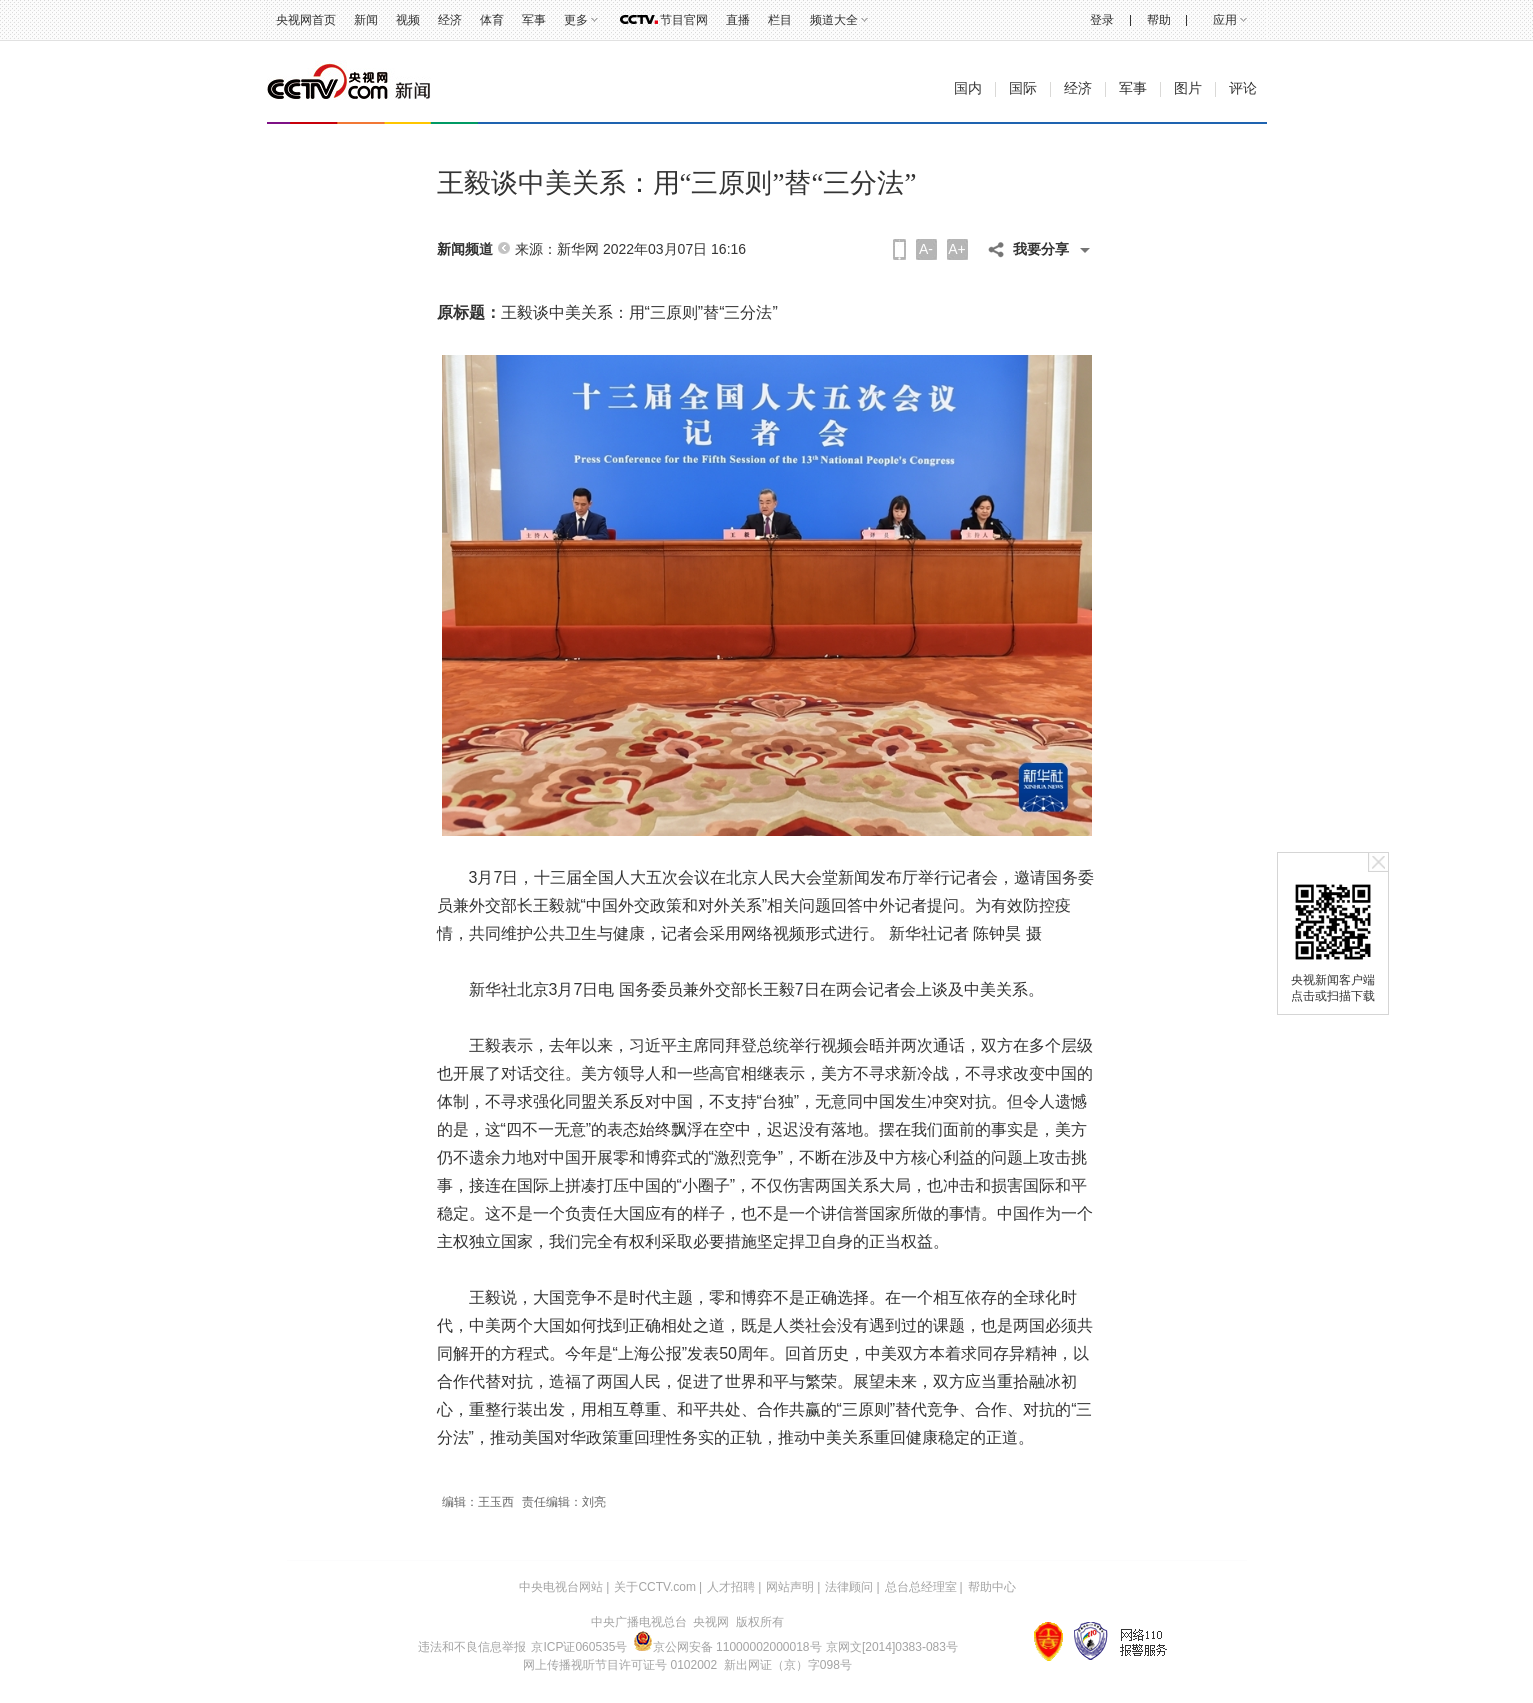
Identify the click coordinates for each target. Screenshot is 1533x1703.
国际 (1023, 88)
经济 (450, 20)
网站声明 (790, 1587)
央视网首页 (306, 20)
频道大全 (834, 20)
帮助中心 (992, 1587)
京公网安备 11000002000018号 (727, 1647)
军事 (534, 20)
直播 (738, 20)
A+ (957, 249)
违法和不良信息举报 (472, 1647)
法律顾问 (849, 1587)
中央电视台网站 (561, 1587)
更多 (576, 20)
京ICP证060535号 (579, 1647)
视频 (408, 20)
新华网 (578, 249)
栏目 (780, 20)
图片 (1188, 88)
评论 (1243, 88)
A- (926, 249)
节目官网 (684, 20)
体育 (492, 20)
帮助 (1159, 20)
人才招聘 (731, 1587)
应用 (1225, 20)
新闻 (366, 20)
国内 (968, 88)
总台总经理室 (921, 1587)
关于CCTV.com (655, 1587)
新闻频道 (465, 249)
